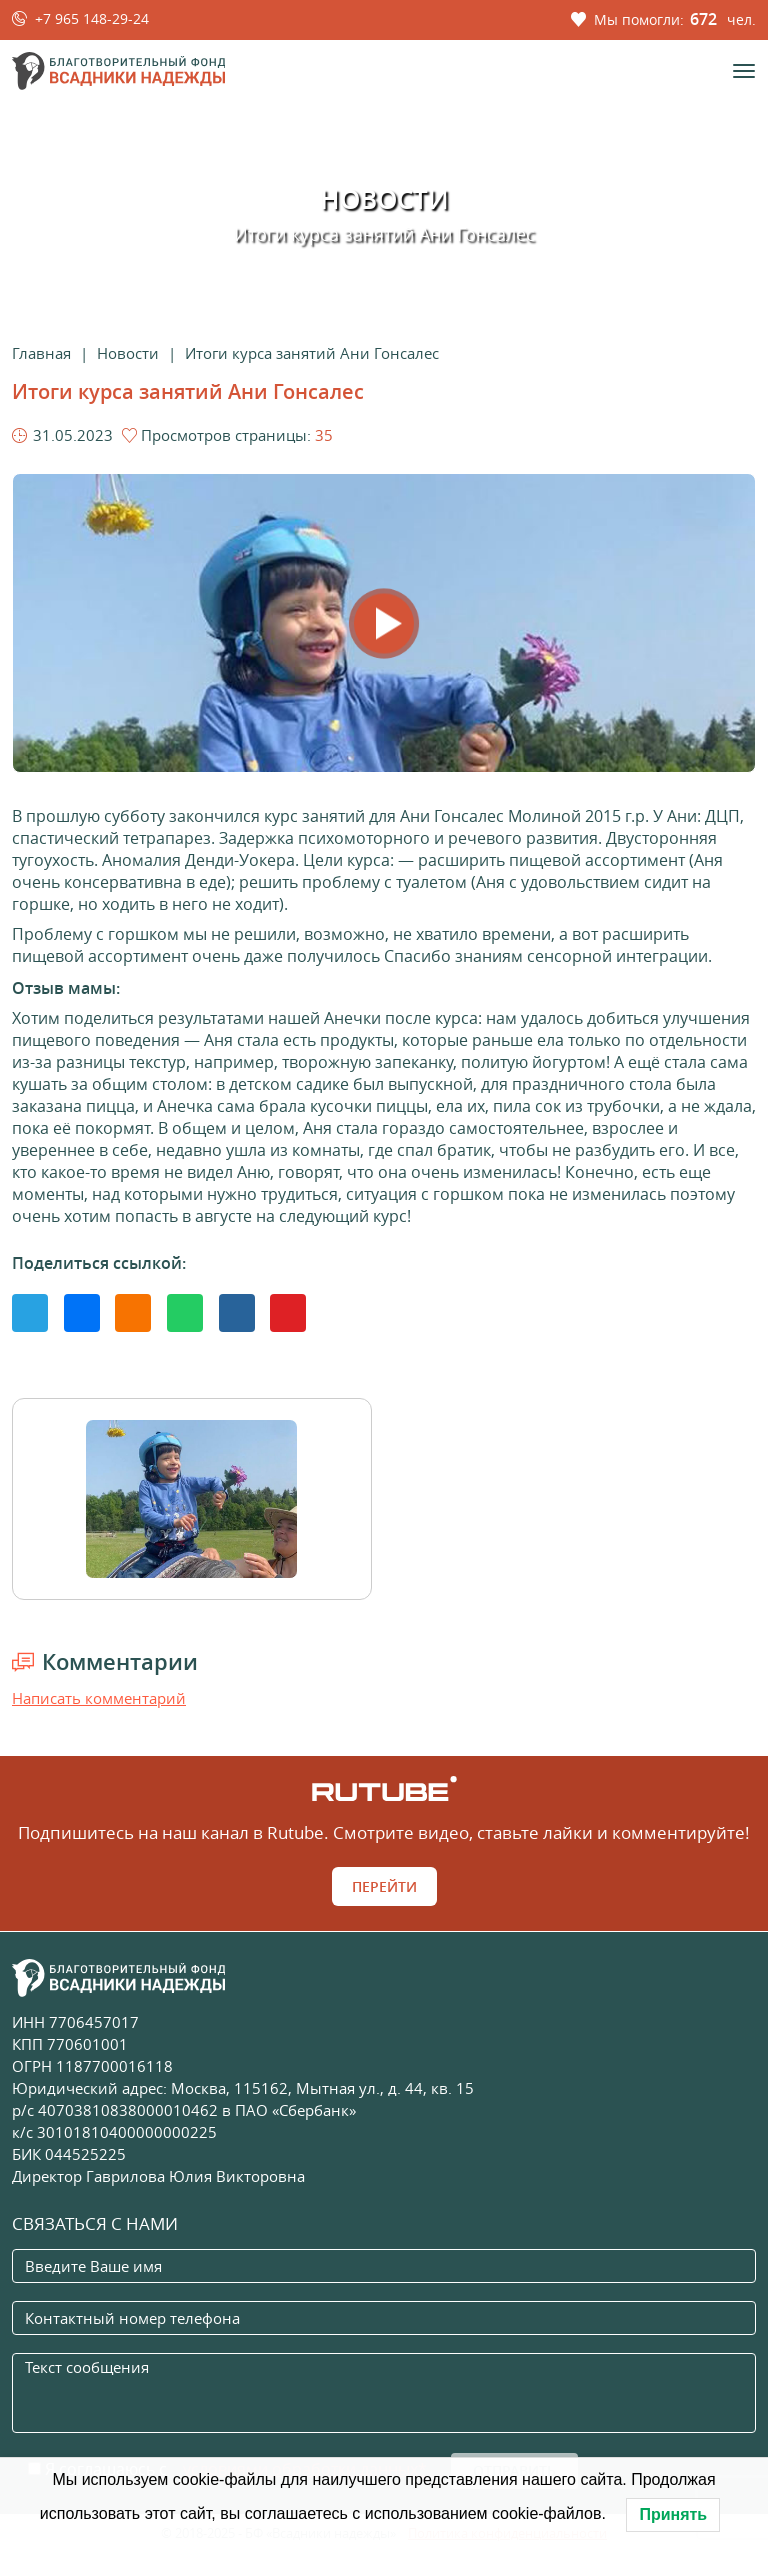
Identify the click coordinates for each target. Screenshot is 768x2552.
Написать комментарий (99, 1698)
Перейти (384, 1886)
